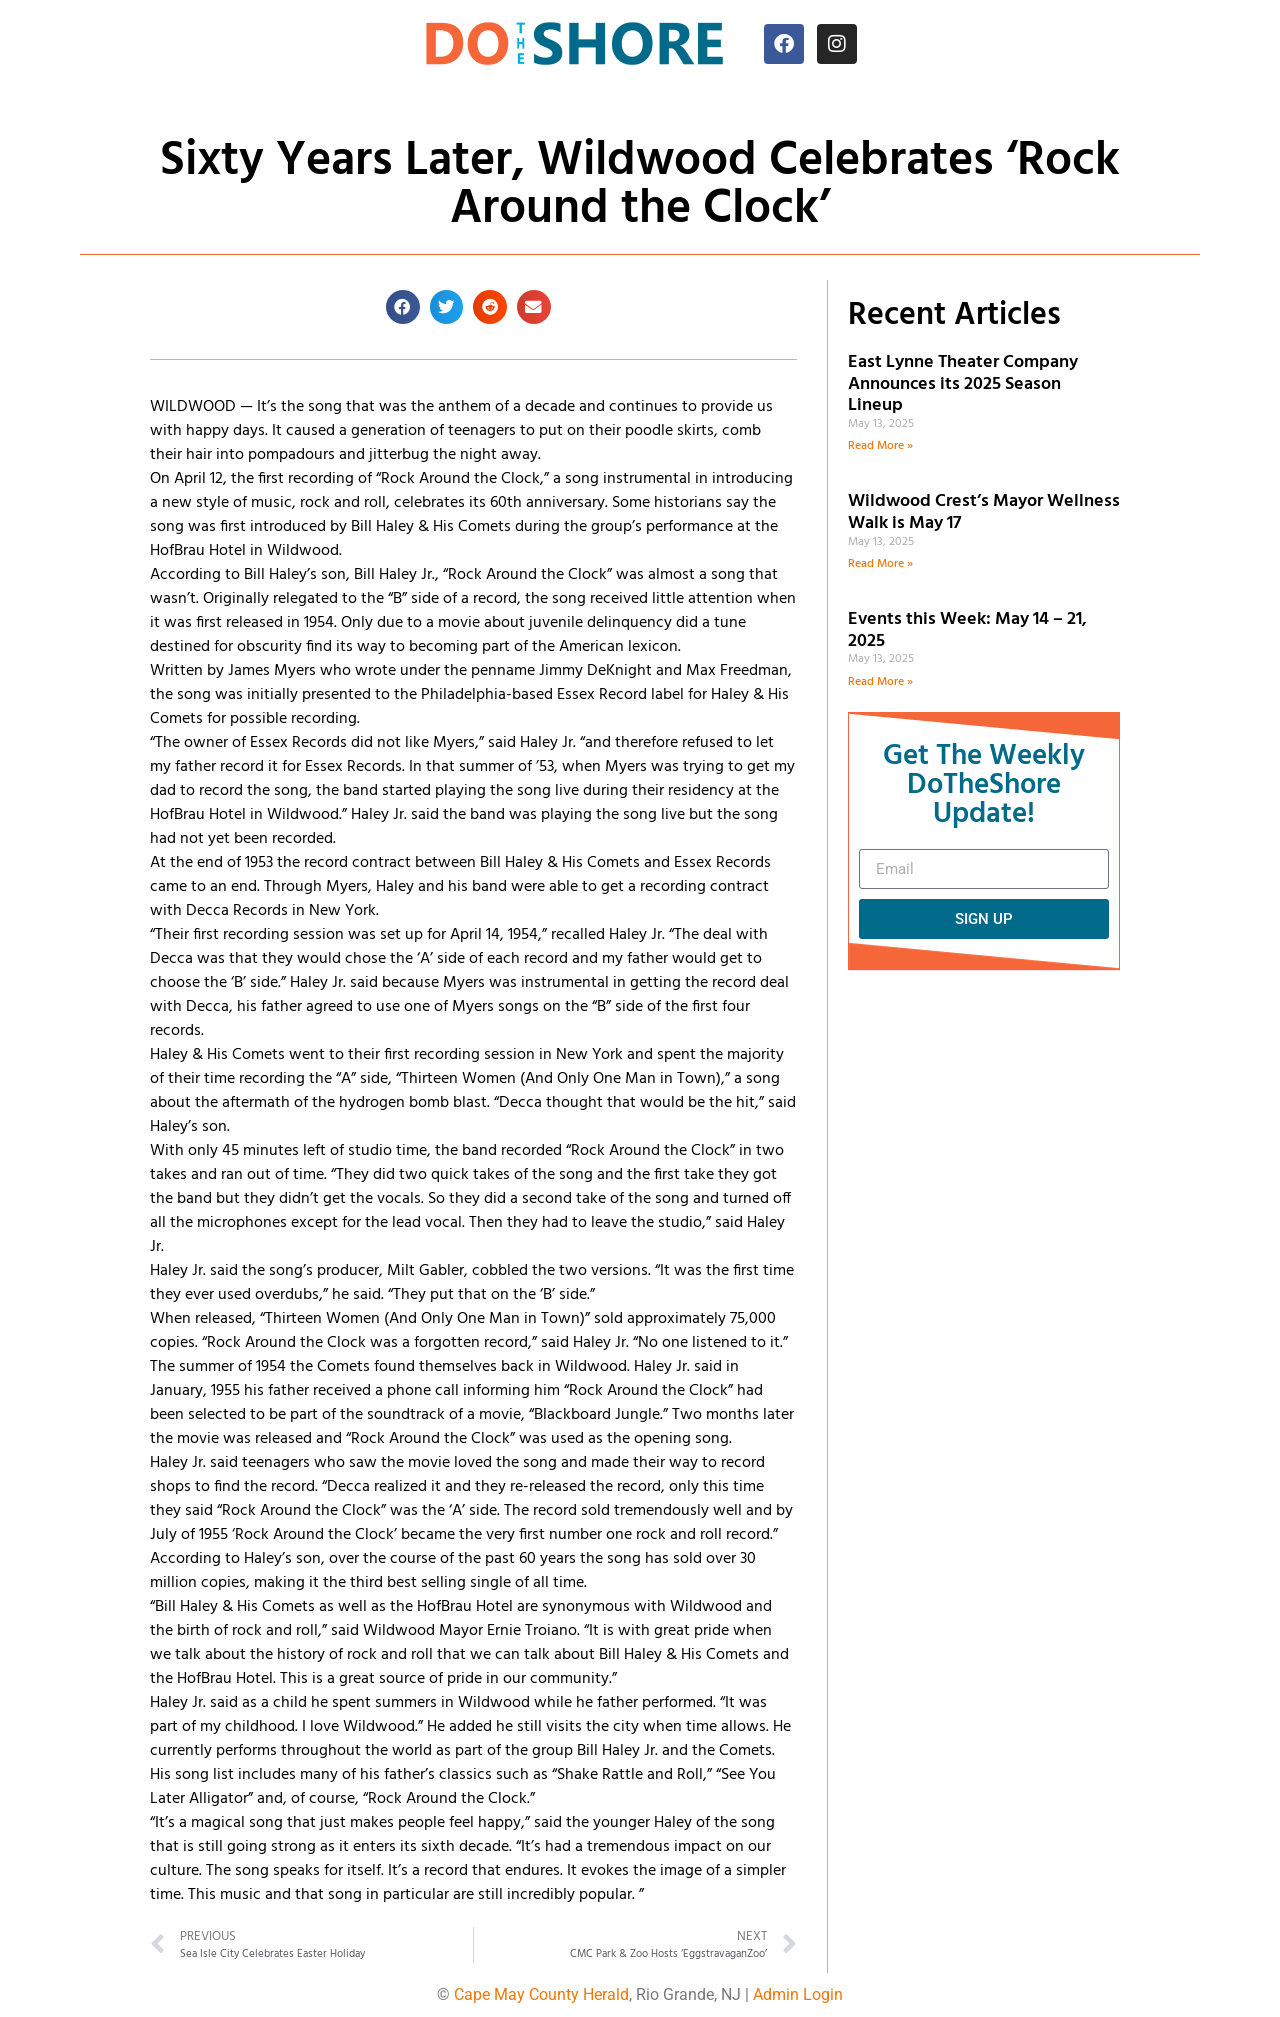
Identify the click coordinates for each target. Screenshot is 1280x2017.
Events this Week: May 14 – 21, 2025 (967, 630)
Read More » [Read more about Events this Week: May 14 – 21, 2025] (880, 682)
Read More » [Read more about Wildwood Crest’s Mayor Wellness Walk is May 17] (880, 564)
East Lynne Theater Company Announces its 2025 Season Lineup (963, 384)
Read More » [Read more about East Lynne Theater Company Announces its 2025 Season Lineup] (880, 446)
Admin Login (798, 1994)
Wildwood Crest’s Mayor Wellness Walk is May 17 (984, 512)
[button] (403, 307)
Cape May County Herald (541, 1994)
